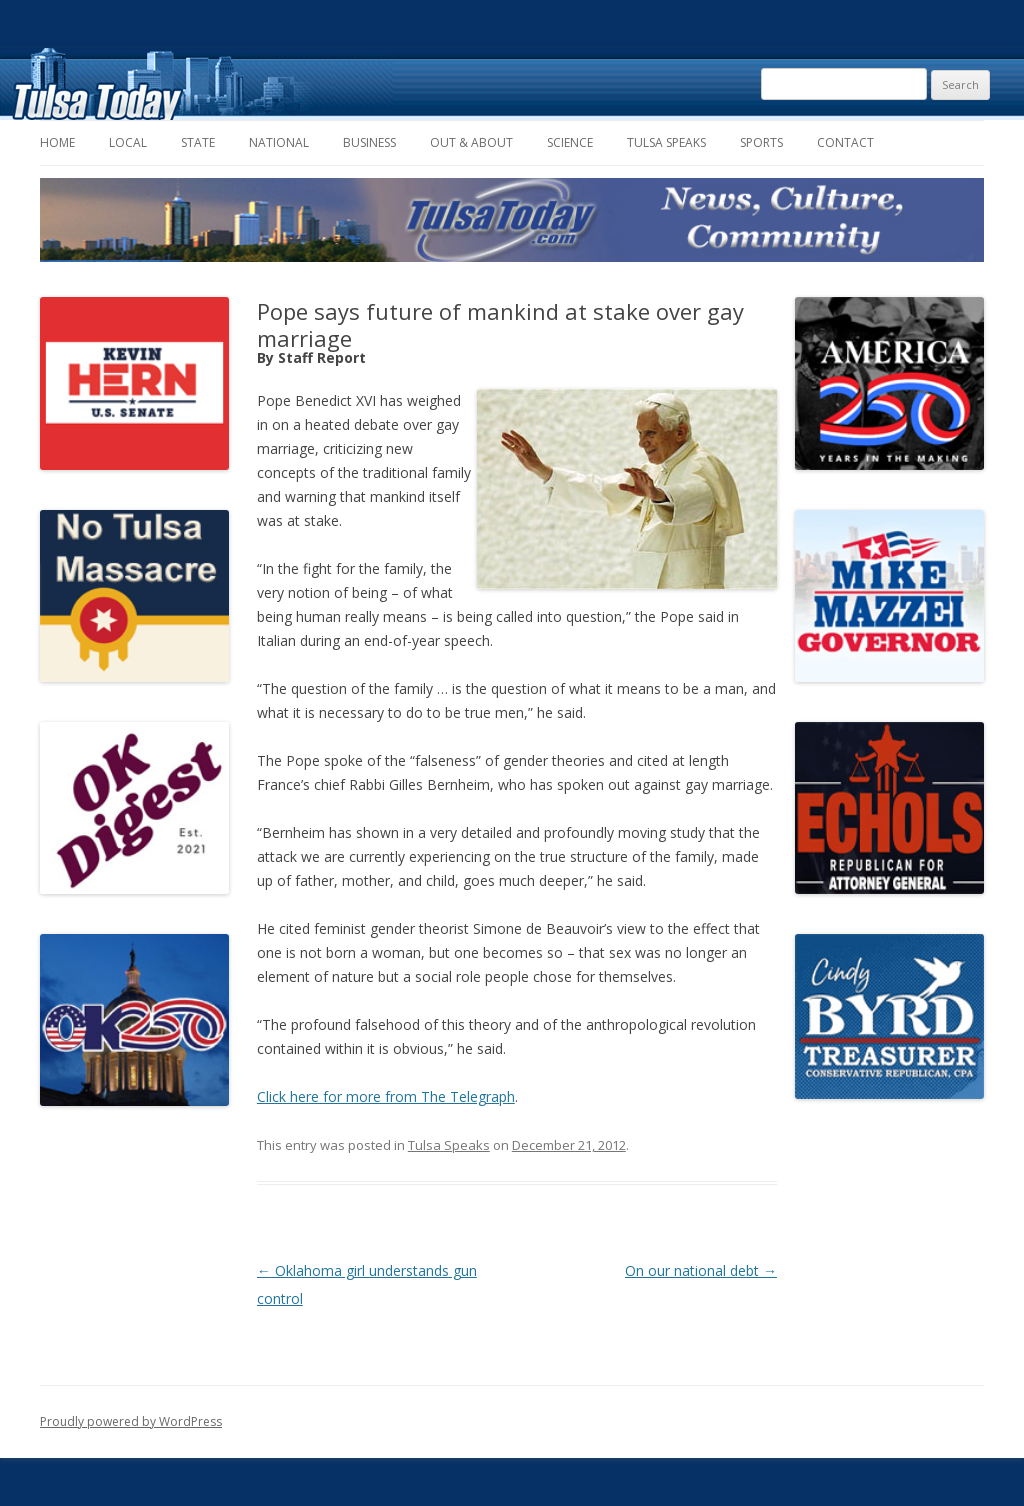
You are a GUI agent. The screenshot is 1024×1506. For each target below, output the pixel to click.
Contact (845, 142)
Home (57, 142)
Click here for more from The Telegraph (386, 1096)
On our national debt (701, 1270)
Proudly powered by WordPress (131, 1421)
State (198, 142)
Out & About (471, 142)
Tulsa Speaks (666, 142)
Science (570, 142)
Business (369, 142)
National (279, 142)
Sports (761, 142)
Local (128, 142)
